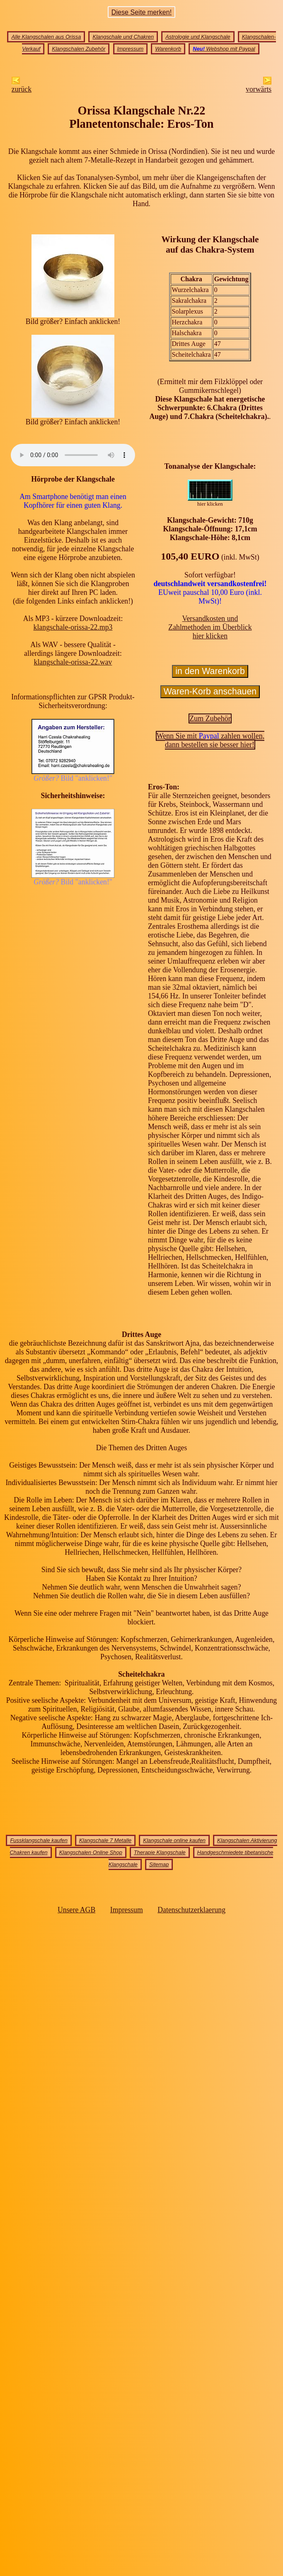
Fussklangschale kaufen (38, 1840)
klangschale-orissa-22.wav (73, 662)
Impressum (130, 49)
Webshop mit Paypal (224, 49)
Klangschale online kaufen (174, 1840)
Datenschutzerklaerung (191, 1910)
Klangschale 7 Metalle (105, 1840)
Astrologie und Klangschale (197, 37)
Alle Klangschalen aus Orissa (46, 37)
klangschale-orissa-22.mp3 (73, 627)
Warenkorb (168, 49)
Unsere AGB (76, 1910)
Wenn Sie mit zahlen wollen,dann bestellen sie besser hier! (211, 740)
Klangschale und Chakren (123, 37)
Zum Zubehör (209, 718)
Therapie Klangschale (160, 1852)
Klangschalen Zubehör (78, 49)
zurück (21, 85)
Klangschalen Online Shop (90, 1852)
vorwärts (258, 85)
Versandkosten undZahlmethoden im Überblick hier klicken (210, 627)
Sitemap (159, 1864)
